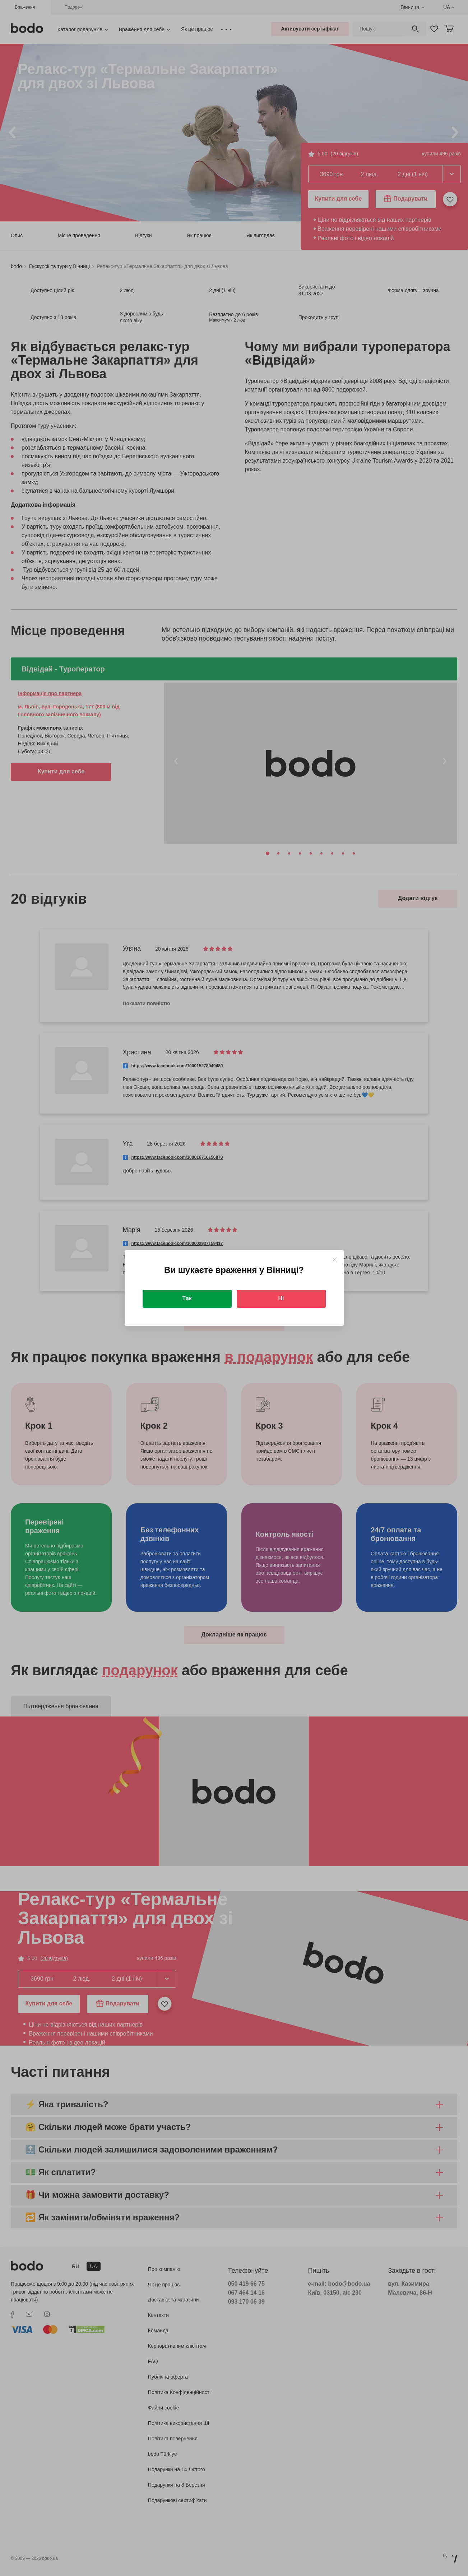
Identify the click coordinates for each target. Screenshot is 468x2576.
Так (186, 1298)
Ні (281, 1298)
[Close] (335, 1259)
